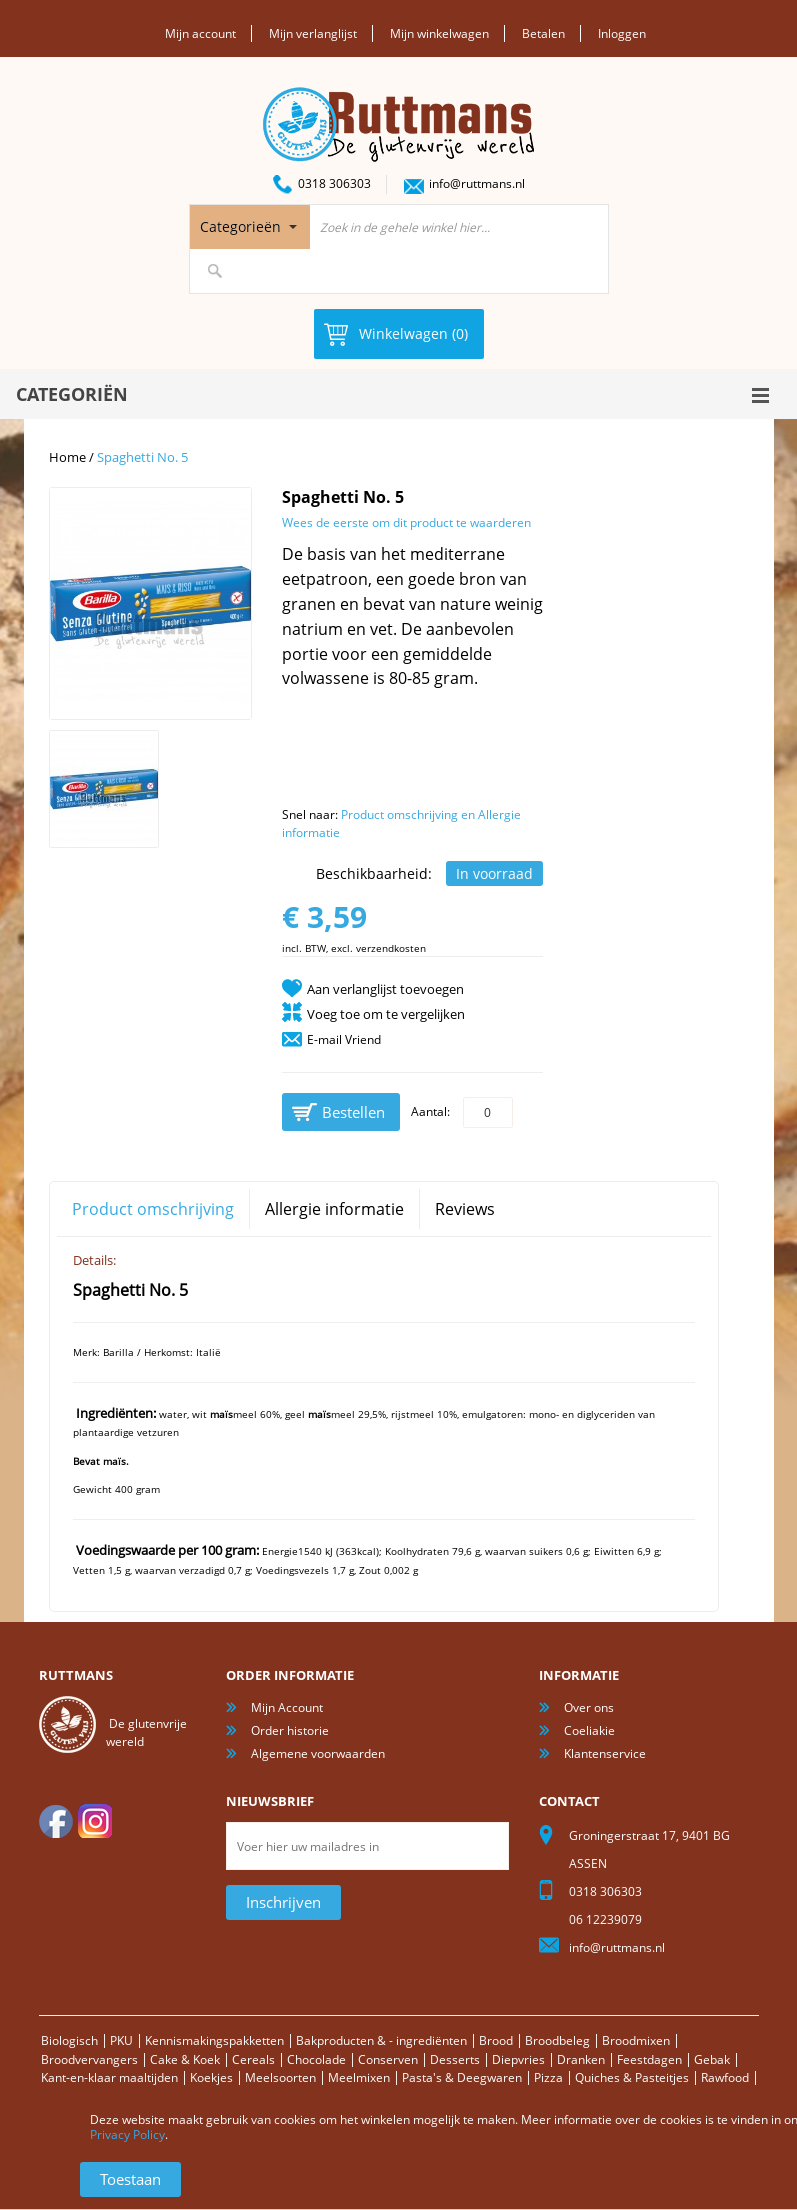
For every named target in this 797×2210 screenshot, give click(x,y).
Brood (496, 2040)
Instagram (95, 1821)
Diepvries (518, 2059)
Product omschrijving (153, 1209)
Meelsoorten (280, 2077)
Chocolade (316, 2059)
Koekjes (211, 2077)
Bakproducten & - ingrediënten (381, 2040)
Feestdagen (649, 2059)
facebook (56, 1821)
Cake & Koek (185, 2059)
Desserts (455, 2059)
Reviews (465, 1209)
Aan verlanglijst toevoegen (385, 989)
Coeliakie (589, 1730)
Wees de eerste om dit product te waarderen (406, 522)
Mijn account (200, 33)
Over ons (589, 1707)
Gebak (712, 2059)
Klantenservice (605, 1753)
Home (67, 457)
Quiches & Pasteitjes (632, 2077)
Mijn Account (287, 1707)
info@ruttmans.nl (477, 183)
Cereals (253, 2059)
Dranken (581, 2059)
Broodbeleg (557, 2040)
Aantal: (430, 1111)
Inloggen (622, 33)
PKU (121, 2040)
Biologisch (69, 2040)
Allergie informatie (334, 1209)
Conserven (388, 2059)
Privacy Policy (127, 2134)
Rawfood (725, 2077)
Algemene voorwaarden (318, 1753)
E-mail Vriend (344, 1039)
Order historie (290, 1730)
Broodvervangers (89, 2059)
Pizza (548, 2077)
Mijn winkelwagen (439, 33)
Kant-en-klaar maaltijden (109, 2077)
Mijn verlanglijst (313, 33)
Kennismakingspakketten (214, 2040)
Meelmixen (359, 2077)
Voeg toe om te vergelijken (386, 1014)
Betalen (543, 33)
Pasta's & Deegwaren (462, 2077)
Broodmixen (636, 2040)
